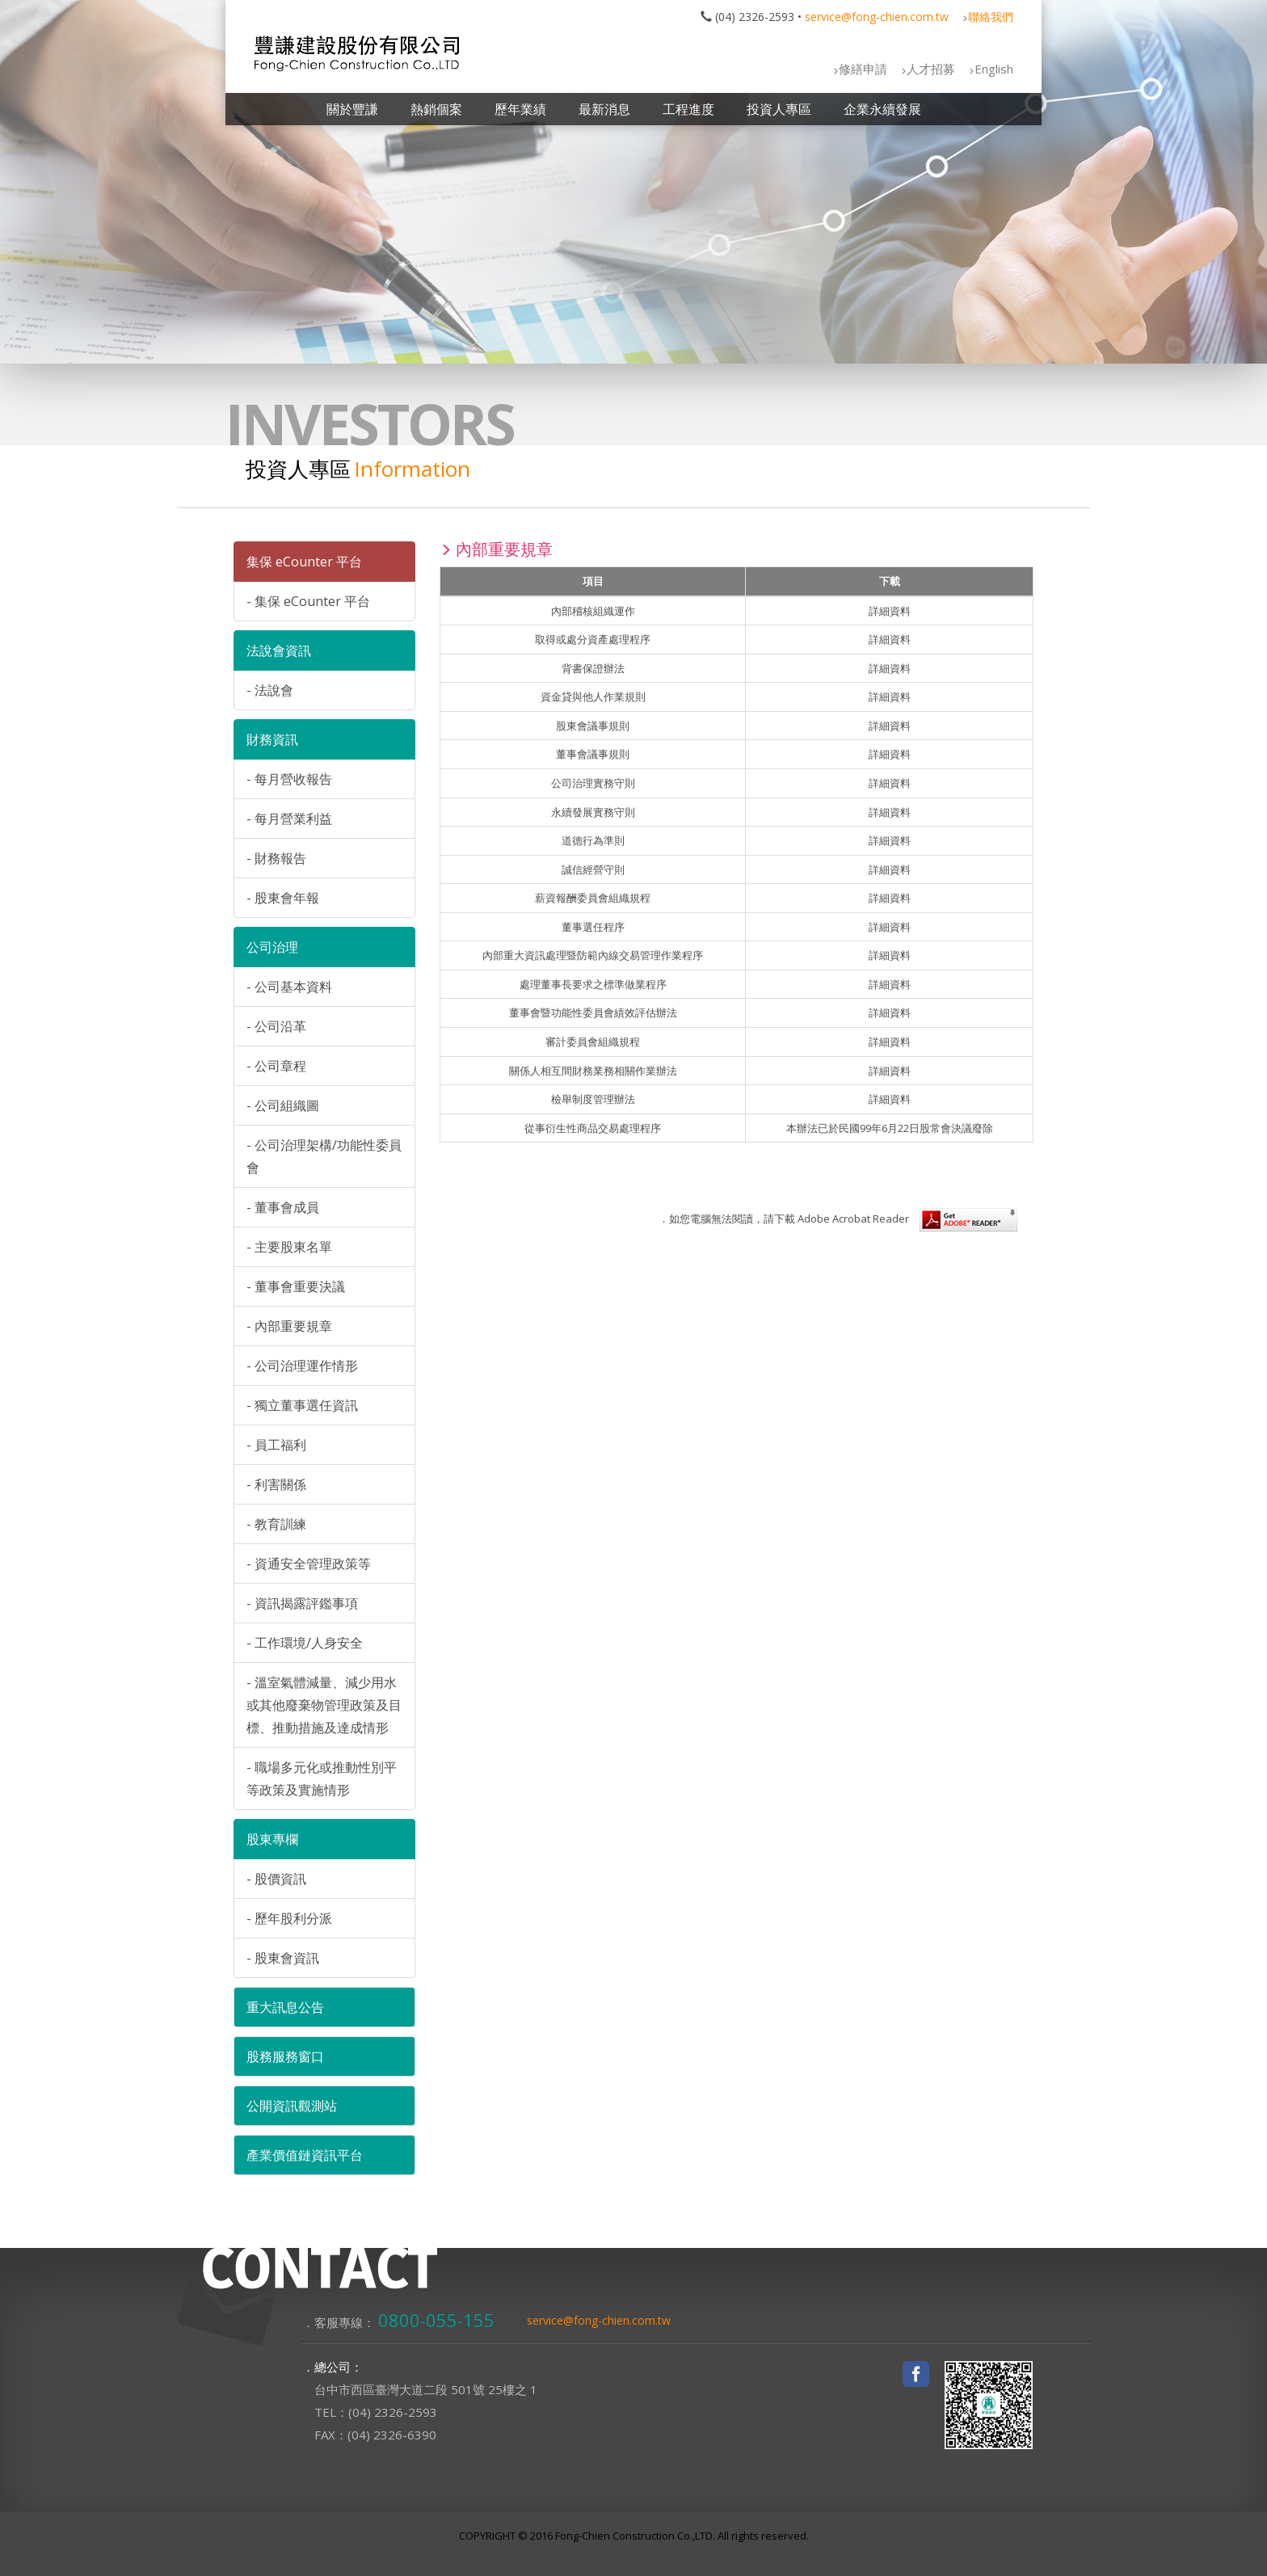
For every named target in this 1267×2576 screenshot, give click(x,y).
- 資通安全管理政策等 (308, 1563)
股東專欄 (272, 1839)
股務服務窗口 (285, 2056)
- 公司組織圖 (282, 1105)
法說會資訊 (278, 650)
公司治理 (272, 947)
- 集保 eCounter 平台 (308, 601)
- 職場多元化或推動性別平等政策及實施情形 (321, 1778)
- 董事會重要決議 (295, 1286)
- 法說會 (269, 690)
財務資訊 (272, 739)
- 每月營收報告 (289, 779)
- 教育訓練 (276, 1524)
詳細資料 (890, 611)
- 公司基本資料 (289, 986)
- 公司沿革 (276, 1026)
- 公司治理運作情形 (302, 1365)
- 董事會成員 (282, 1207)
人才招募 (931, 69)
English (993, 69)
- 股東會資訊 (282, 1958)
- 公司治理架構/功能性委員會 (324, 1156)
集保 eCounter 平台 (304, 561)
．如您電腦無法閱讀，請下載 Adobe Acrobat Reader (838, 1218)
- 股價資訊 (276, 1879)
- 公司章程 (276, 1066)
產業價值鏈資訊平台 (304, 2155)
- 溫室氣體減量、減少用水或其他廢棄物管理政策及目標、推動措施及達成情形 (324, 1704)
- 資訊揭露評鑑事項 (302, 1603)
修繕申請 (863, 69)
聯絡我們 (990, 16)
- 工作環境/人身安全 (304, 1643)
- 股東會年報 (282, 898)
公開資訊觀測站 (291, 2106)
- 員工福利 (276, 1445)
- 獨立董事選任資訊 (302, 1405)
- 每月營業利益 (289, 818)
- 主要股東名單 (289, 1247)
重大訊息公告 (285, 2007)
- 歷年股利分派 (289, 1918)
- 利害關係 (276, 1484)
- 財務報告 (276, 858)
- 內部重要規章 (289, 1326)
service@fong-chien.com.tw (877, 16)
